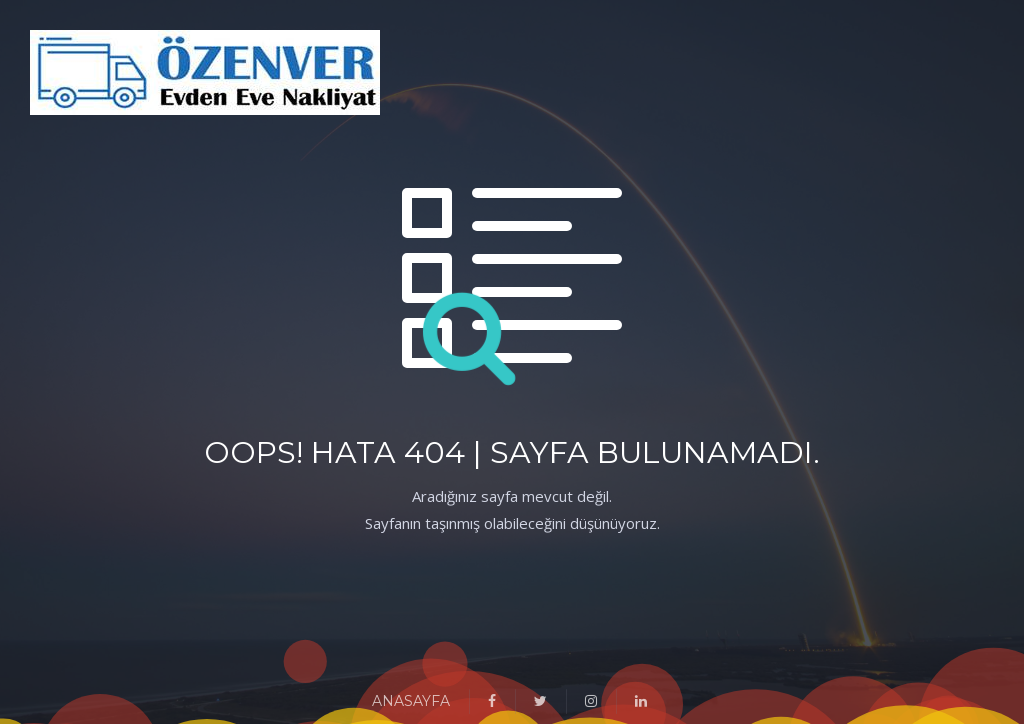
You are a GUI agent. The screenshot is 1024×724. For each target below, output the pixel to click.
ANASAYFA (411, 701)
